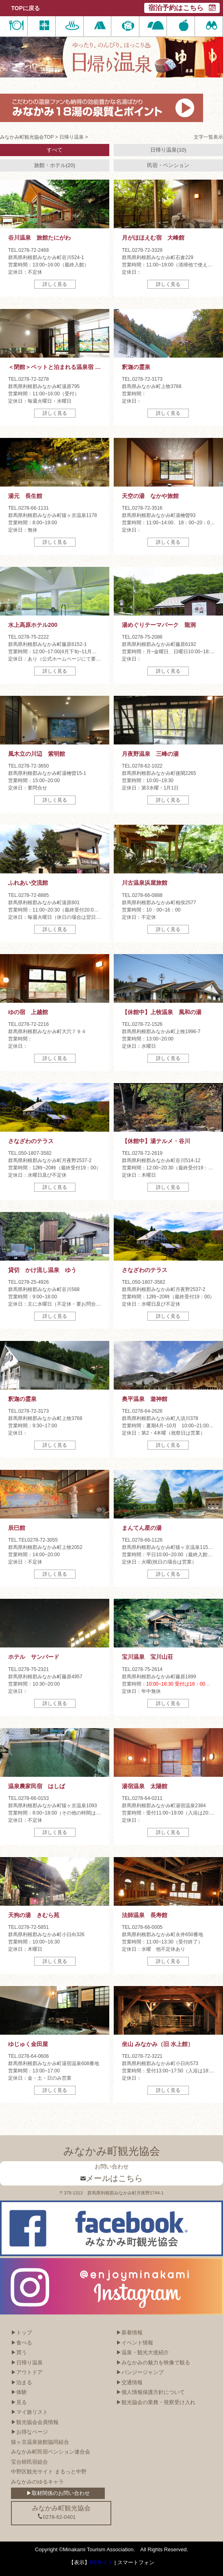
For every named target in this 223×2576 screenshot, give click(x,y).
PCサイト (101, 2562)
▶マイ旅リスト (29, 2412)
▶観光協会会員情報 (34, 2422)
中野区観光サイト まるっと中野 (49, 2472)
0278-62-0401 (56, 2517)
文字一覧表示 (208, 137)
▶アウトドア (27, 2372)
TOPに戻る (25, 8)
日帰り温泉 (71, 137)
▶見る (19, 2402)
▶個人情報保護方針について (150, 2392)
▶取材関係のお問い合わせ (58, 2493)
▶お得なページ (29, 2432)
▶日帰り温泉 (27, 2362)
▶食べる (21, 2343)
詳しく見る (55, 284)
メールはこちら (111, 2178)
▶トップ (21, 2332)
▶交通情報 (129, 2382)
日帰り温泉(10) (168, 150)
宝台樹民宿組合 (29, 2462)
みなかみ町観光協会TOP (27, 137)
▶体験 (19, 2392)
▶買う (19, 2352)
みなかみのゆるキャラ (37, 2482)
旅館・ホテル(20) (54, 165)
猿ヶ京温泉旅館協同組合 (40, 2442)
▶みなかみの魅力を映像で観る (153, 2362)
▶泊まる (21, 2382)
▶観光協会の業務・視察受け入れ (155, 2402)
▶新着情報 (129, 2332)
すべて (55, 150)
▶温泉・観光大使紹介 (142, 2352)
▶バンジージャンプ (140, 2372)
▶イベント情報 (134, 2343)
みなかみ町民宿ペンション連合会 (50, 2452)
